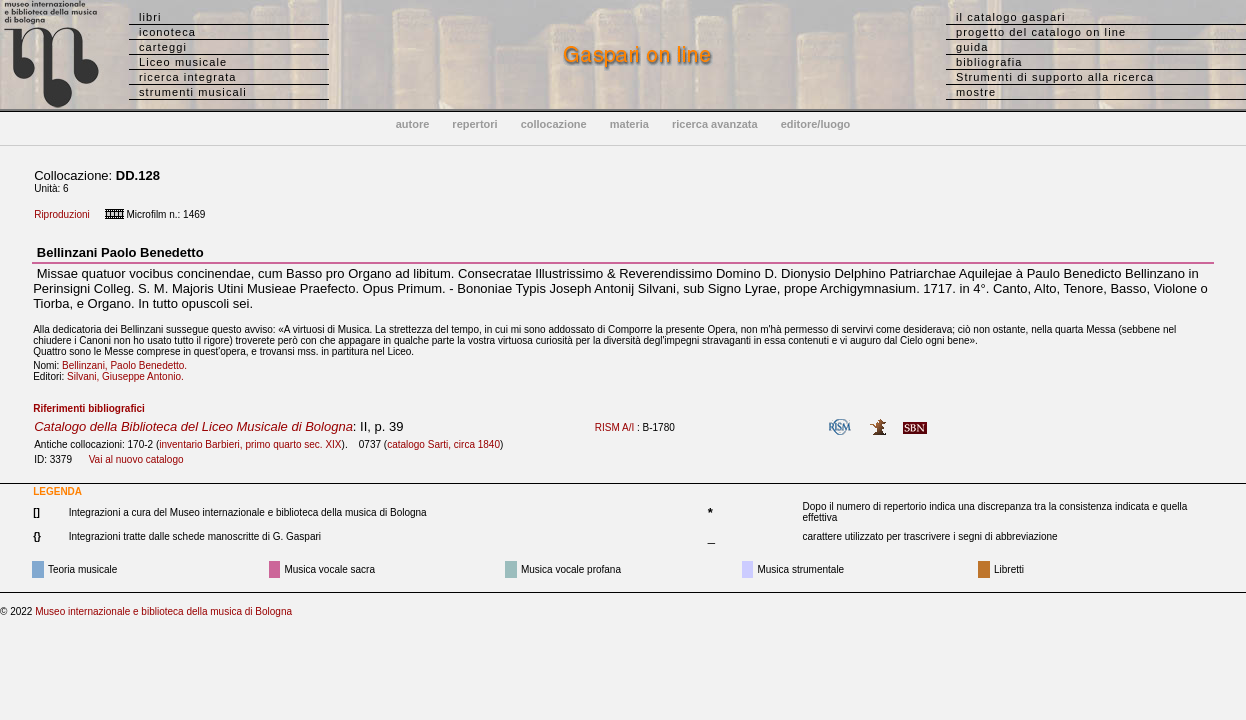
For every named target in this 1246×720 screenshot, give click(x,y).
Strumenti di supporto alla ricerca (1055, 77)
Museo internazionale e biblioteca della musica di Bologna (163, 611)
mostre (976, 92)
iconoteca (167, 32)
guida (972, 47)
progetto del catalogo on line (1041, 32)
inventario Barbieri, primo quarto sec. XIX (250, 444)
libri (150, 17)
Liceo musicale (183, 62)
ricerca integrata (188, 77)
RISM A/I (614, 427)
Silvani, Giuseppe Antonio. (129, 376)
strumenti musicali (193, 92)
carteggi (163, 47)
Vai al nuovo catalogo (136, 459)
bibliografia (989, 62)
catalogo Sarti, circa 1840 (443, 444)
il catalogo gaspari (1011, 17)
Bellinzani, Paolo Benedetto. (128, 365)
